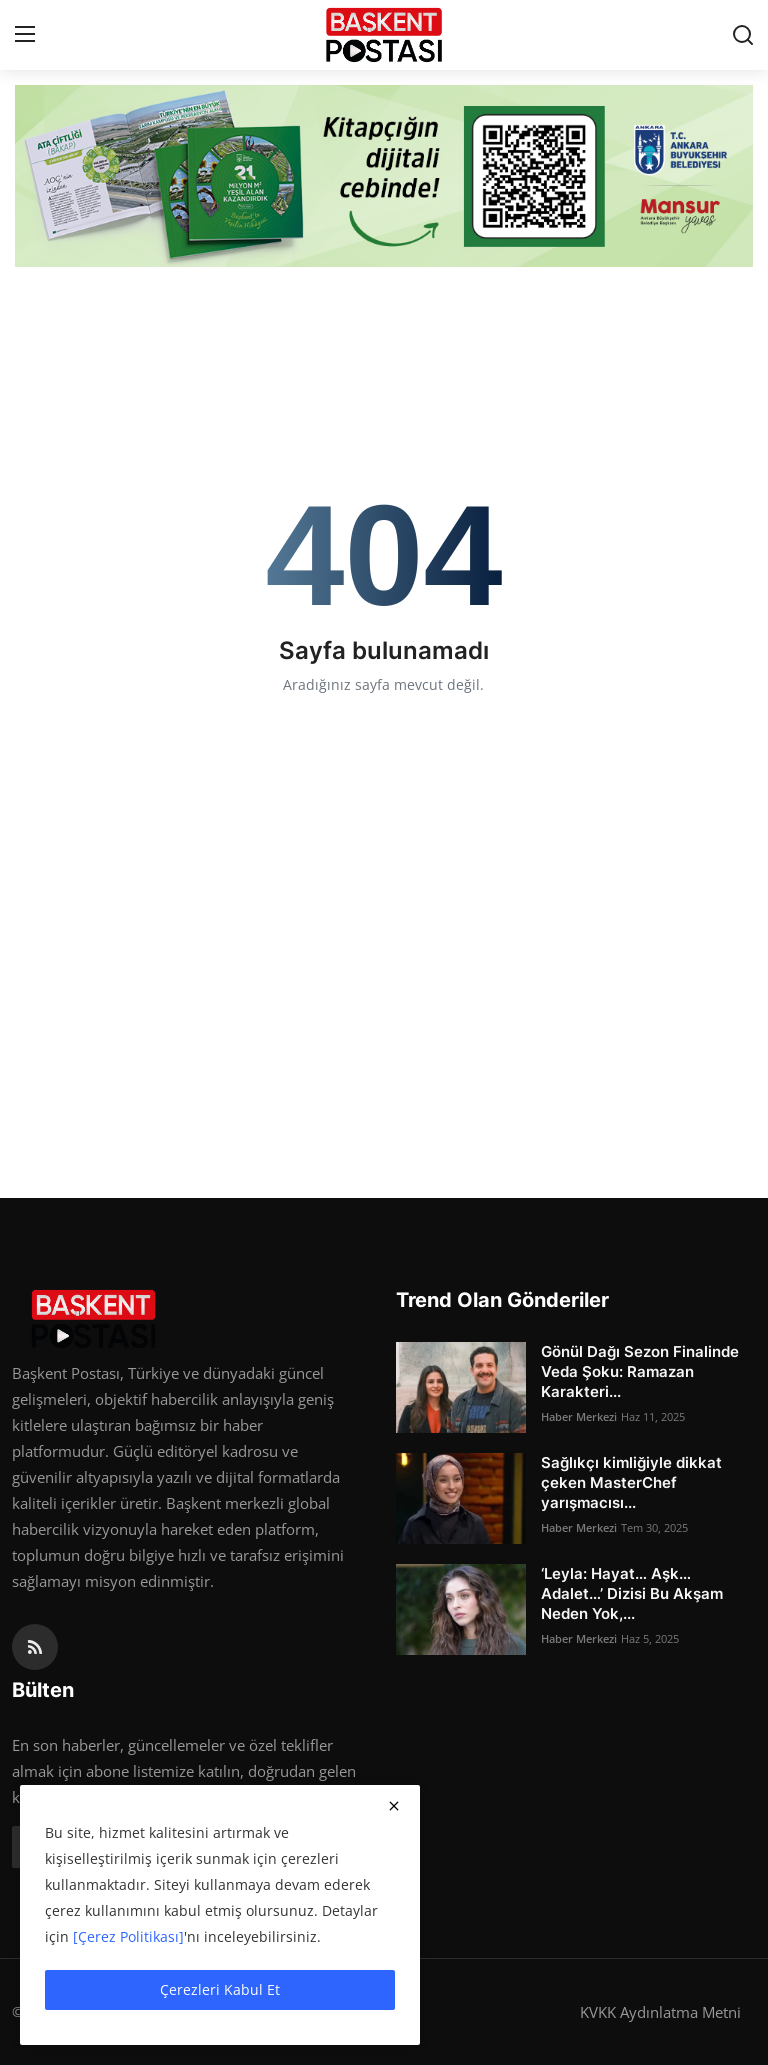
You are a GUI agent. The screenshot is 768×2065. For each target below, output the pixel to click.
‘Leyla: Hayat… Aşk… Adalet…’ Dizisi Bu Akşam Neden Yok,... (632, 1593)
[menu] (25, 35)
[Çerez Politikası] (128, 1936)
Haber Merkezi (579, 1416)
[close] (394, 1806)
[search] (743, 35)
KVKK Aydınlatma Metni (660, 2012)
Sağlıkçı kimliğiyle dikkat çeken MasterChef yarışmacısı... (631, 1482)
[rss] (35, 1647)
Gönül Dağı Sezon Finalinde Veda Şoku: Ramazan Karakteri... (640, 1371)
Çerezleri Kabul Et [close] (220, 1989)
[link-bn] (383, 176)
